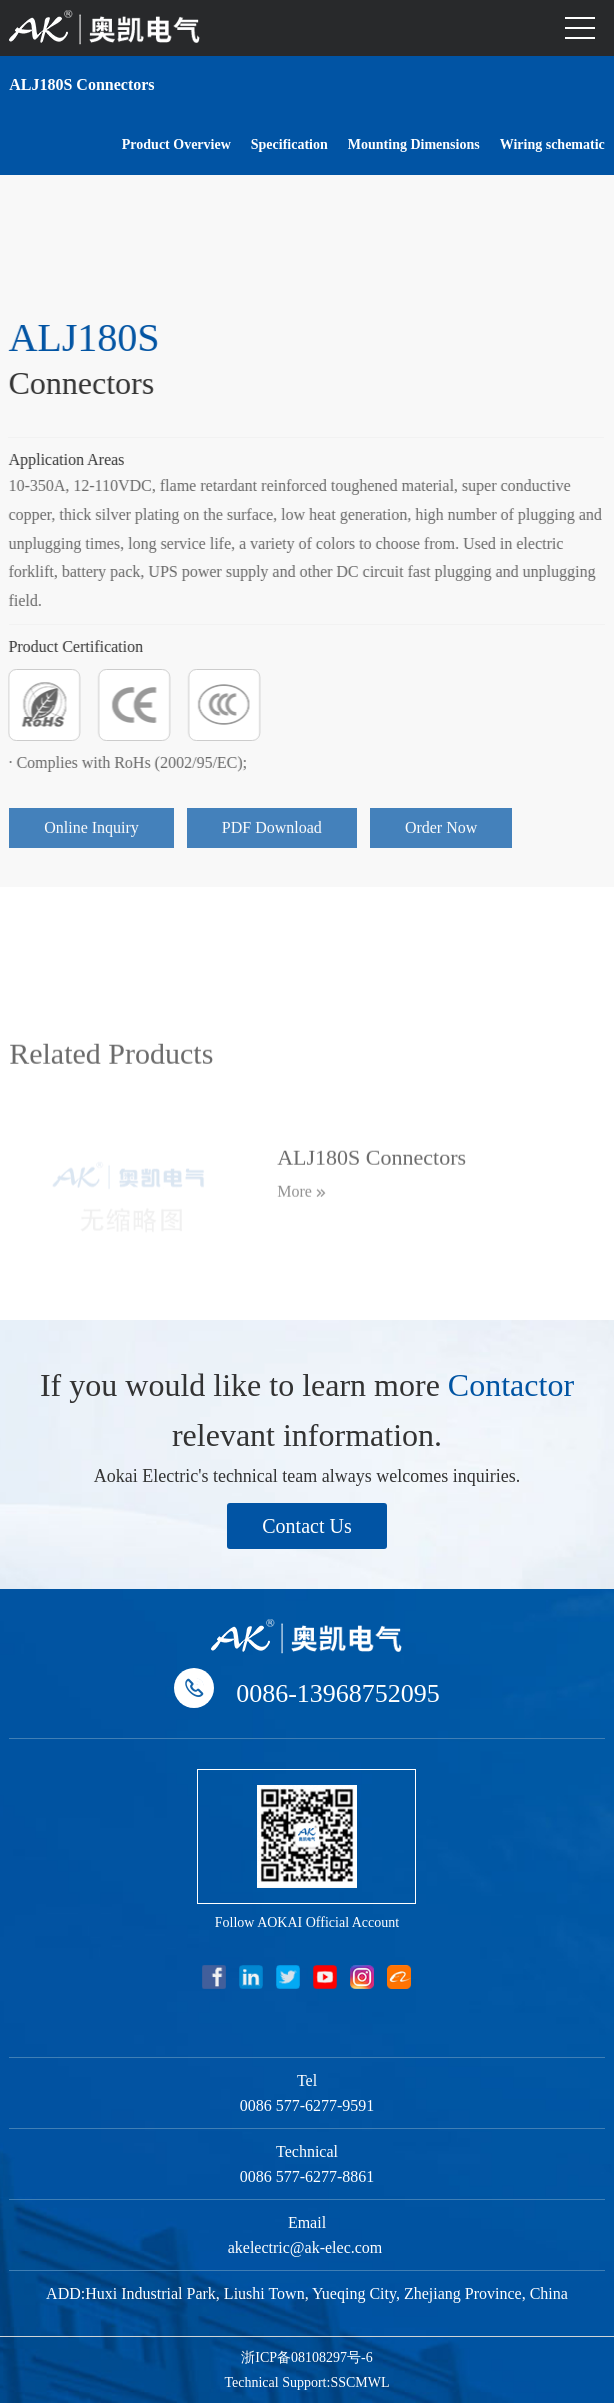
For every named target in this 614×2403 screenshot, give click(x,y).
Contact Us (306, 1526)
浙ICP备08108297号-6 (306, 2357)
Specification (289, 143)
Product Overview (176, 143)
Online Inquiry (91, 839)
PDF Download (272, 839)
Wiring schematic (552, 143)
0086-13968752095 (338, 1693)
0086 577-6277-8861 (307, 2176)
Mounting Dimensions (414, 143)
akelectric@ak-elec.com (307, 2247)
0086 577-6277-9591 (307, 2105)
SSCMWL (359, 2382)
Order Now (441, 839)
